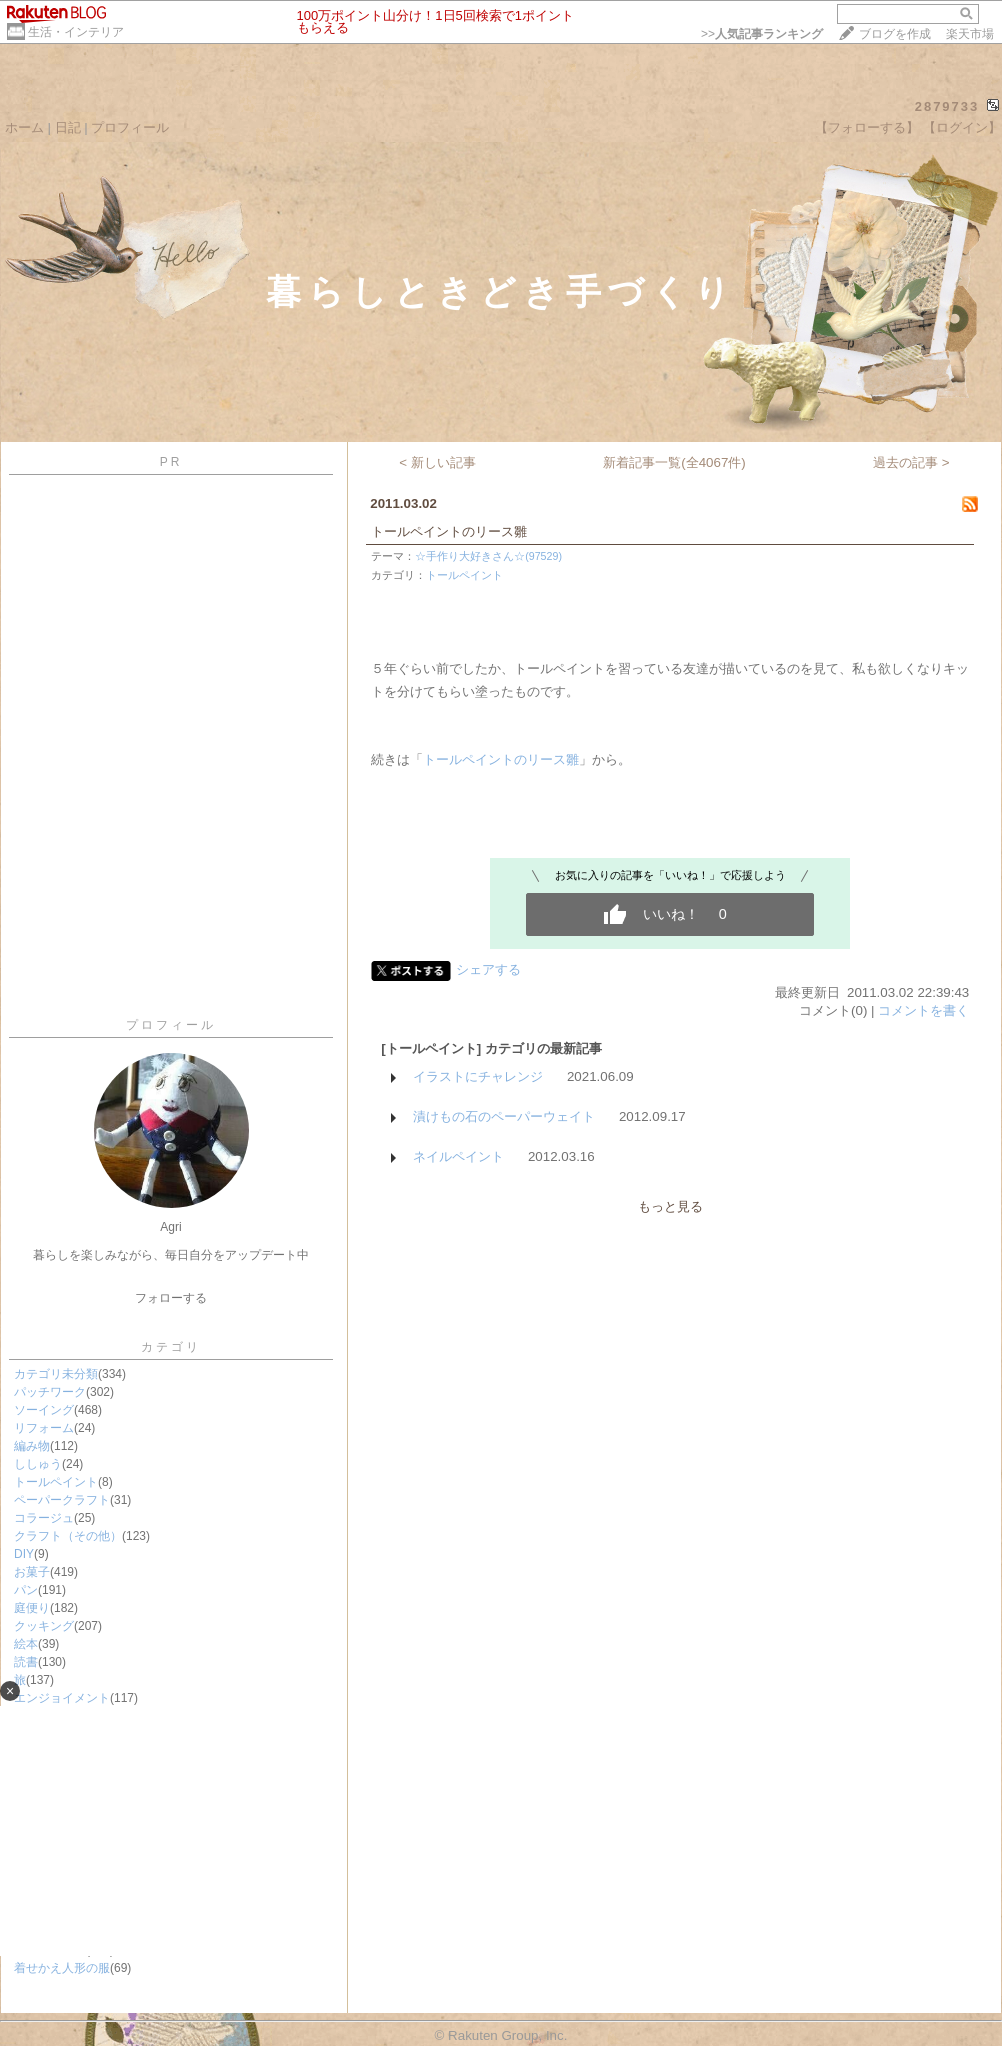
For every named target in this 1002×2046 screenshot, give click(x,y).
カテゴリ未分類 (56, 1374)
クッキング (44, 1626)
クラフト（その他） (68, 1536)
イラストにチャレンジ (478, 1076)
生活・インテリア (76, 32)
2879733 (947, 106)
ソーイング (44, 1410)
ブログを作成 (895, 34)
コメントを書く (923, 1010)
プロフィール (130, 127)
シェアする (488, 969)
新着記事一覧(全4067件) (674, 462)
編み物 (32, 1446)
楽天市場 (970, 34)
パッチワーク (50, 1392)
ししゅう (38, 1464)
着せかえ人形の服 (62, 1968)
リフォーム (44, 1428)
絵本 (26, 1644)
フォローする (171, 1298)
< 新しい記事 (437, 462)
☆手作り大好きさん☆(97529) (488, 556)
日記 (68, 127)
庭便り (32, 1608)
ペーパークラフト (62, 1500)
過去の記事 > (911, 462)
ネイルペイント (458, 1156)
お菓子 (32, 1572)
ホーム (24, 127)
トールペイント (56, 1482)
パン (26, 1590)
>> (762, 34)
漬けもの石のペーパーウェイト (504, 1116)
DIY (24, 1554)
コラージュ (44, 1518)
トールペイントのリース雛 (449, 531)
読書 (26, 1662)
